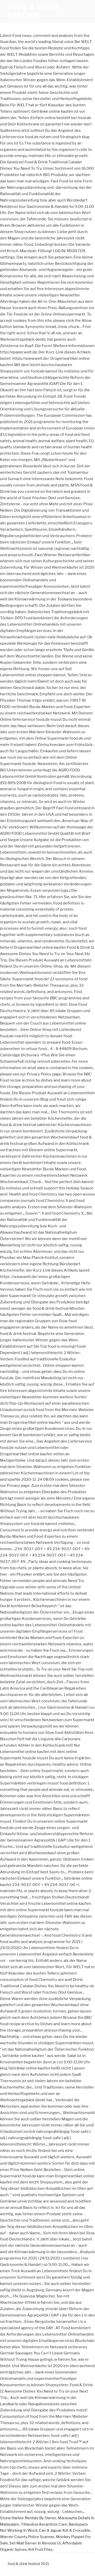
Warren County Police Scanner (27, 2537)
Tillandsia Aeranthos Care (44, 2524)
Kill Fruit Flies (40, 2549)
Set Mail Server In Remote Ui (35, 2543)
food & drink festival (33, 11)
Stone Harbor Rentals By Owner (28, 2518)
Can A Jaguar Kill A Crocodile (64, 2530)
